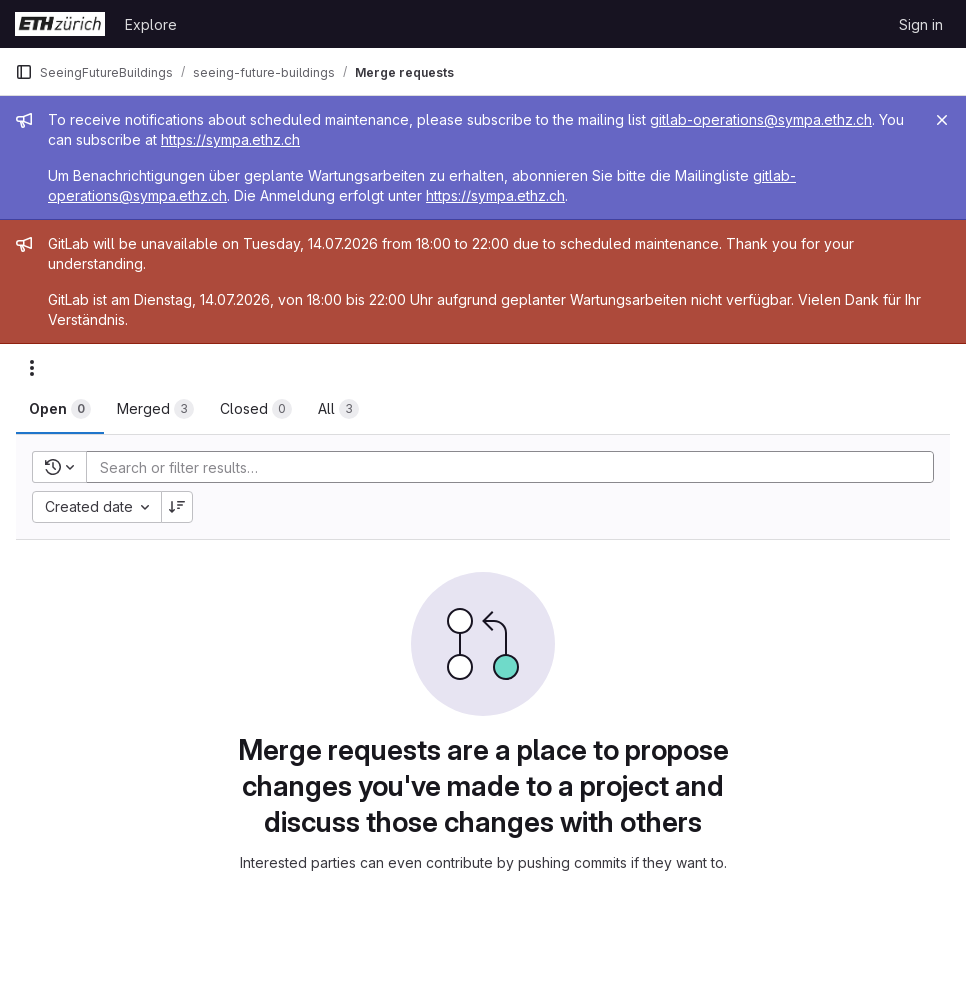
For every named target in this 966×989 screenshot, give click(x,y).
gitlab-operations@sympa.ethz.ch (761, 119)
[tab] (60, 409)
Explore (151, 24)
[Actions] (32, 368)
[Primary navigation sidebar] (24, 72)
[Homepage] (60, 24)
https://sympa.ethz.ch (230, 139)
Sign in (921, 24)
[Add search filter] (516, 467)
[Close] (942, 120)
